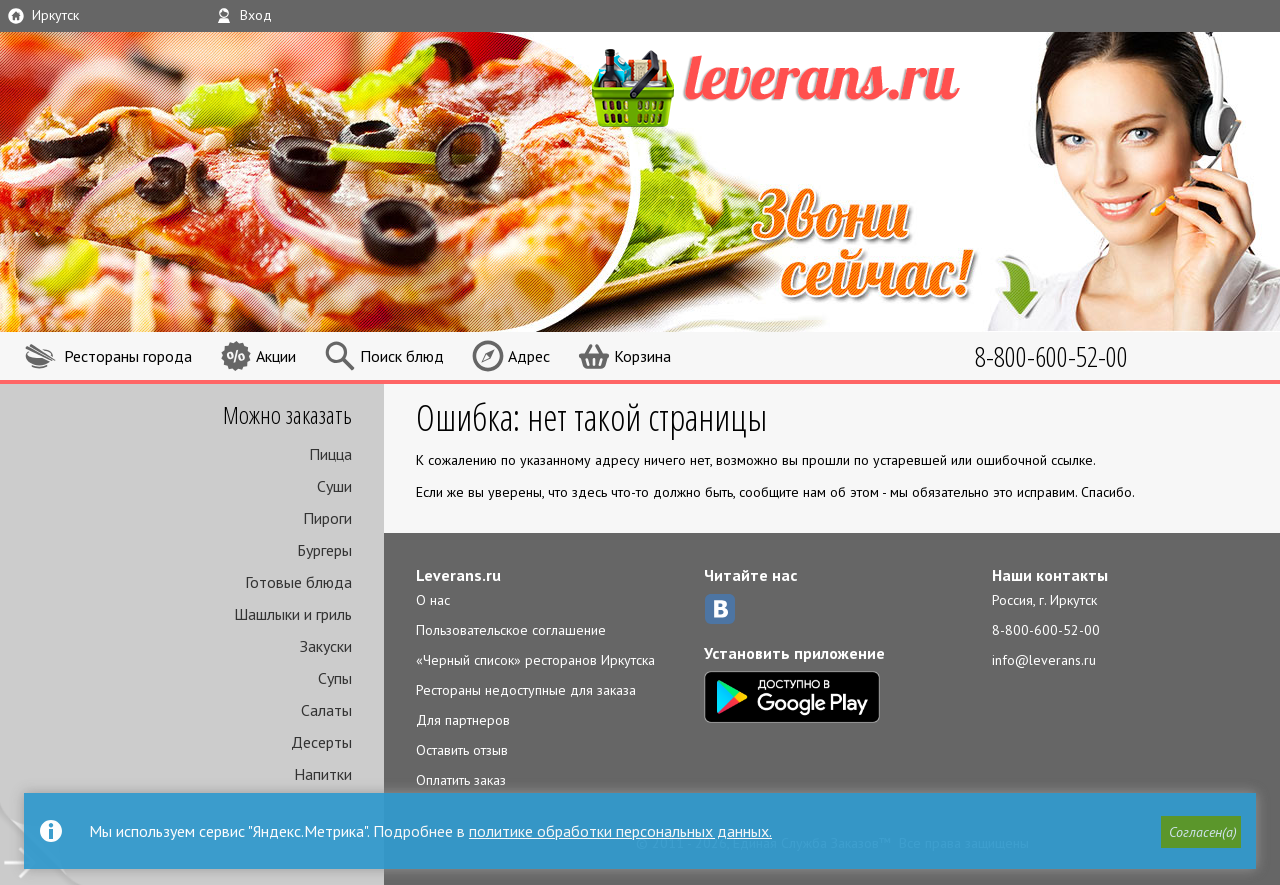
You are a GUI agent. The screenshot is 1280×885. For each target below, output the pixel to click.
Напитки (323, 774)
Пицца (330, 454)
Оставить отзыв (462, 750)
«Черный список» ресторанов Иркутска (535, 660)
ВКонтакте (720, 609)
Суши (334, 486)
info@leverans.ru (1044, 660)
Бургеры (324, 550)
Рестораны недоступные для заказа (526, 690)
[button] (1201, 832)
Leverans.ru (458, 575)
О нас (433, 600)
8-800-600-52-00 (1046, 630)
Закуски (326, 646)
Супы (335, 678)
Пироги (327, 518)
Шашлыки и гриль (293, 614)
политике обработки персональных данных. (620, 831)
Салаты (326, 710)
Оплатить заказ (461, 780)
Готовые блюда (298, 582)
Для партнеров (463, 720)
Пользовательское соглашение (511, 630)
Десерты (321, 742)
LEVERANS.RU (814, 85)
